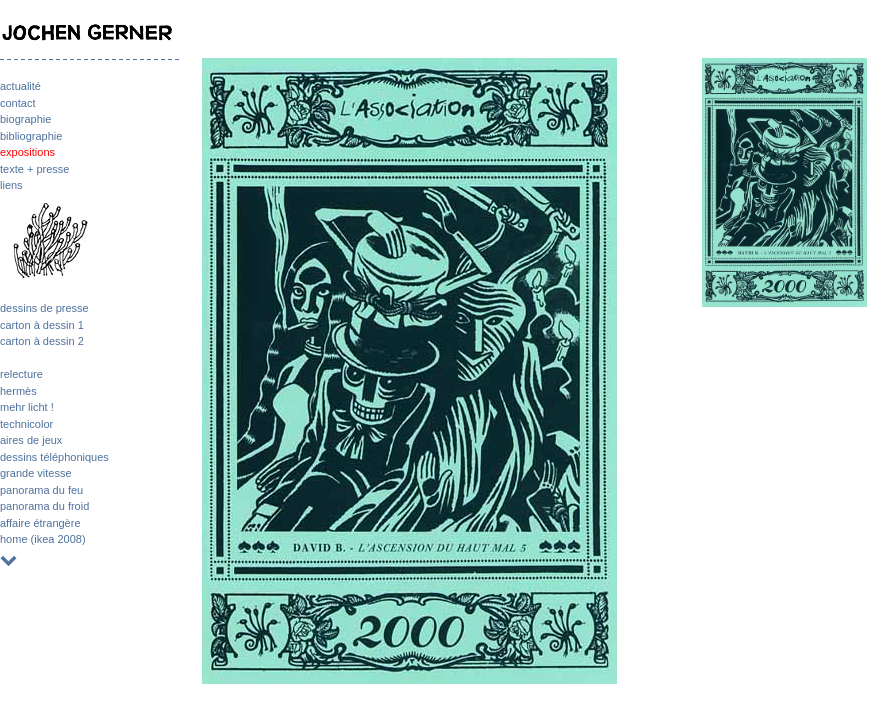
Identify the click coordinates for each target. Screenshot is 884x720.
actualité (20, 86)
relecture (21, 374)
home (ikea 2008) (43, 539)
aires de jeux (31, 440)
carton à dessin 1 (42, 325)
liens (11, 185)
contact (17, 103)
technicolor (26, 424)
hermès (18, 391)
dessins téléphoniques (54, 457)
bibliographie (31, 136)
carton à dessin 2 (42, 341)
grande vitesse (36, 473)
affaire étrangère (40, 523)
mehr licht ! (27, 407)
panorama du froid (44, 506)
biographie (25, 119)
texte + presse (34, 169)
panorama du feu (41, 490)
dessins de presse (44, 308)
